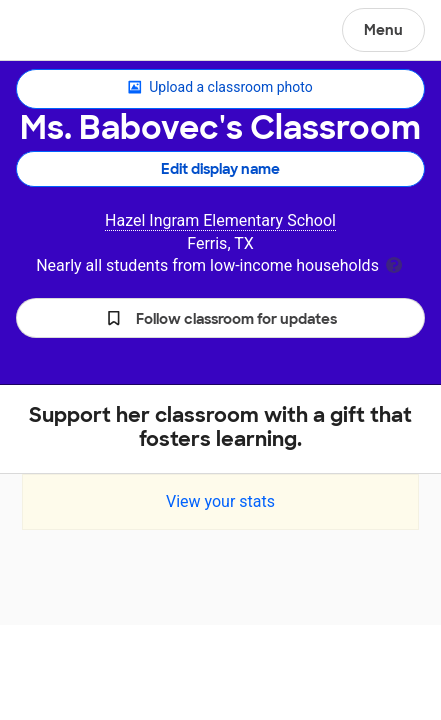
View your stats (220, 501)
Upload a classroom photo (220, 88)
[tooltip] (394, 263)
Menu (383, 30)
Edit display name (220, 169)
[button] (220, 318)
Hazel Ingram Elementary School (220, 220)
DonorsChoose (63, 32)
